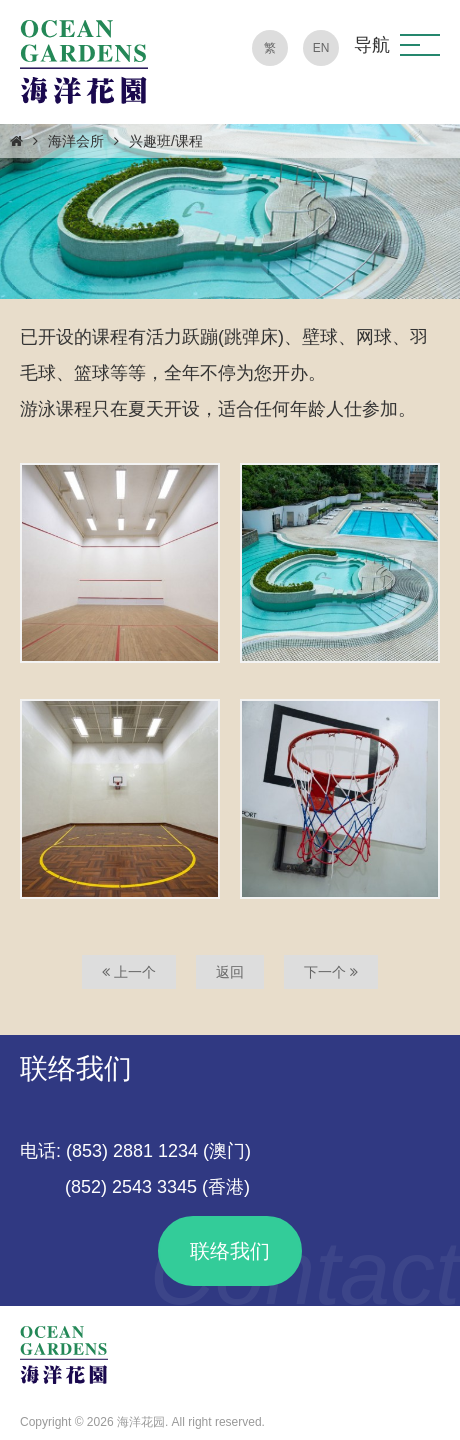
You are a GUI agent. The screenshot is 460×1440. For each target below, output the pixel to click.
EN (321, 48)
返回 (230, 972)
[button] (420, 45)
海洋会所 (76, 141)
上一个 (129, 972)
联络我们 (230, 1251)
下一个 (331, 972)
